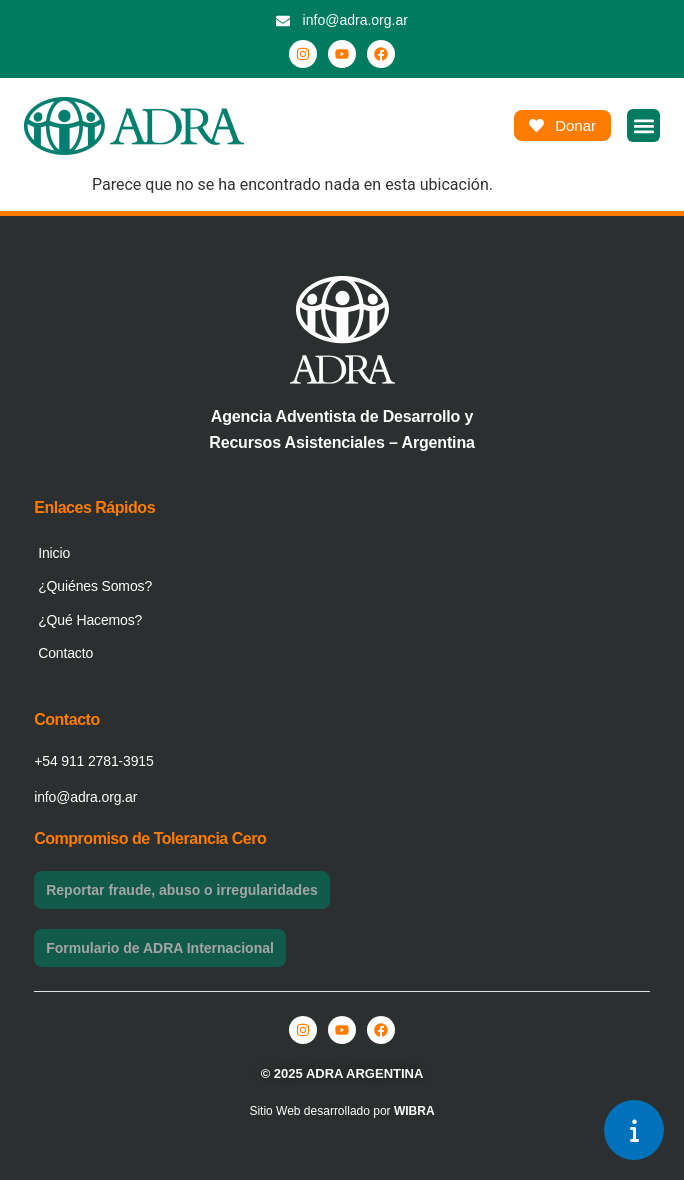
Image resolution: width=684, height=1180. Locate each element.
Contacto (65, 653)
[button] (643, 125)
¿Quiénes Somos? (95, 586)
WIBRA (414, 1111)
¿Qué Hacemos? (90, 620)
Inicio (54, 553)
